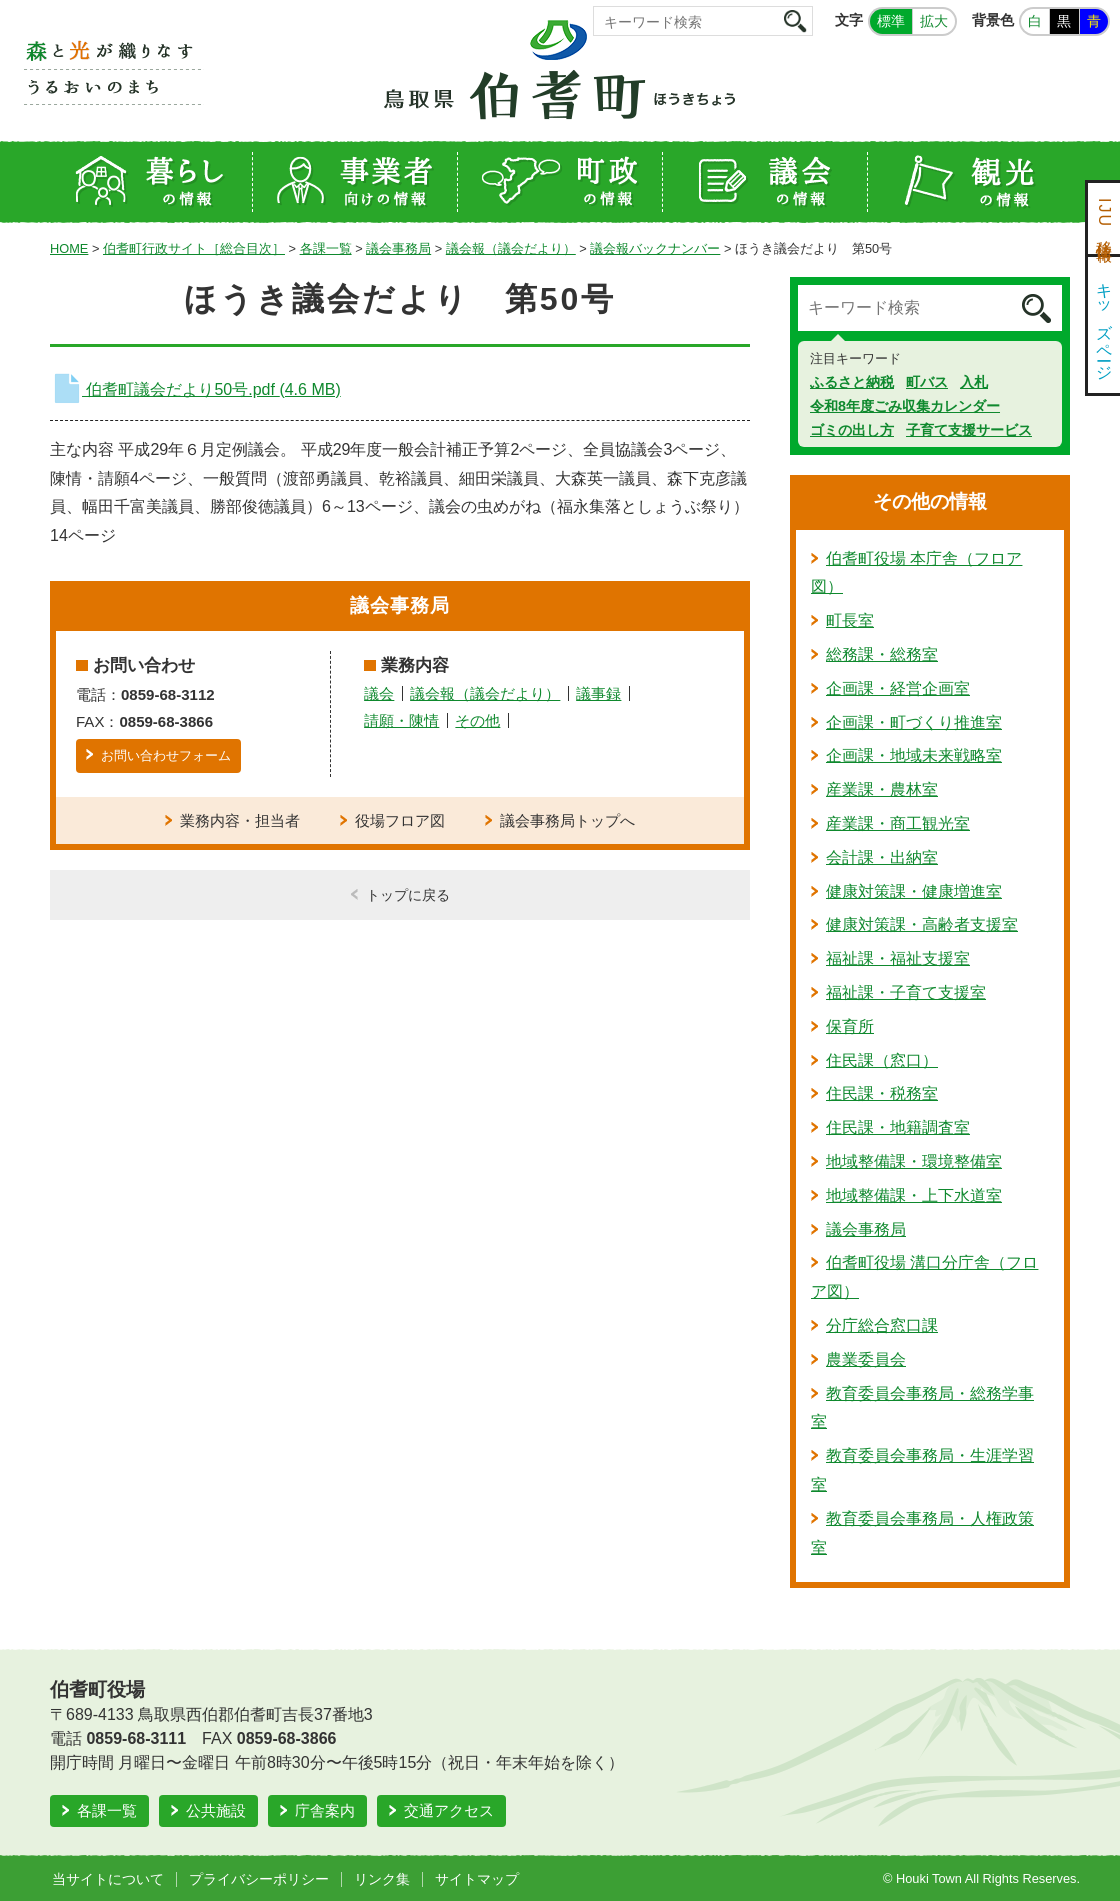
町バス (927, 382)
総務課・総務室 (882, 654)
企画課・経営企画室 (898, 688)
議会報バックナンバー (655, 248)
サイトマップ (477, 1879)
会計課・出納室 (882, 857)
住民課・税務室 (882, 1093)
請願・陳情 (401, 720)
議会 (379, 693)
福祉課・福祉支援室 (898, 958)
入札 (974, 382)
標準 (891, 21)
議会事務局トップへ (567, 820)
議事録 (598, 693)
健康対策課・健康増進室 (914, 891)
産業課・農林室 (882, 789)
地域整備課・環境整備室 (914, 1161)
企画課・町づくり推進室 (914, 722)
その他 (477, 720)
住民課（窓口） (882, 1060)
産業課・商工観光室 (898, 823)
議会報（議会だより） (511, 248)
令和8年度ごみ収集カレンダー (905, 406)
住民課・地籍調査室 (898, 1127)
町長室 (850, 620)
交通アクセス (449, 1810)
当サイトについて (108, 1879)
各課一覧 (326, 248)
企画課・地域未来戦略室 (914, 755)
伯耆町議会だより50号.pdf (195, 389)
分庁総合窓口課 (882, 1325)
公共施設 (216, 1810)
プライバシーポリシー (259, 1879)
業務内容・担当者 (240, 820)
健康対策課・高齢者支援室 (922, 924)
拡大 (934, 21)
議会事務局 (398, 248)
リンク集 (382, 1879)
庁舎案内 (325, 1810)
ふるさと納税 (852, 382)
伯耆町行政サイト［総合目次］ (194, 248)
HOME (69, 248)
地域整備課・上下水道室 (914, 1195)
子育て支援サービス (969, 430)
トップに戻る (408, 895)
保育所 (850, 1026)
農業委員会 (866, 1359)
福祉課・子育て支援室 (906, 992)
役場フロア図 (400, 820)
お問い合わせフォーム (166, 755)
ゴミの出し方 (852, 430)
